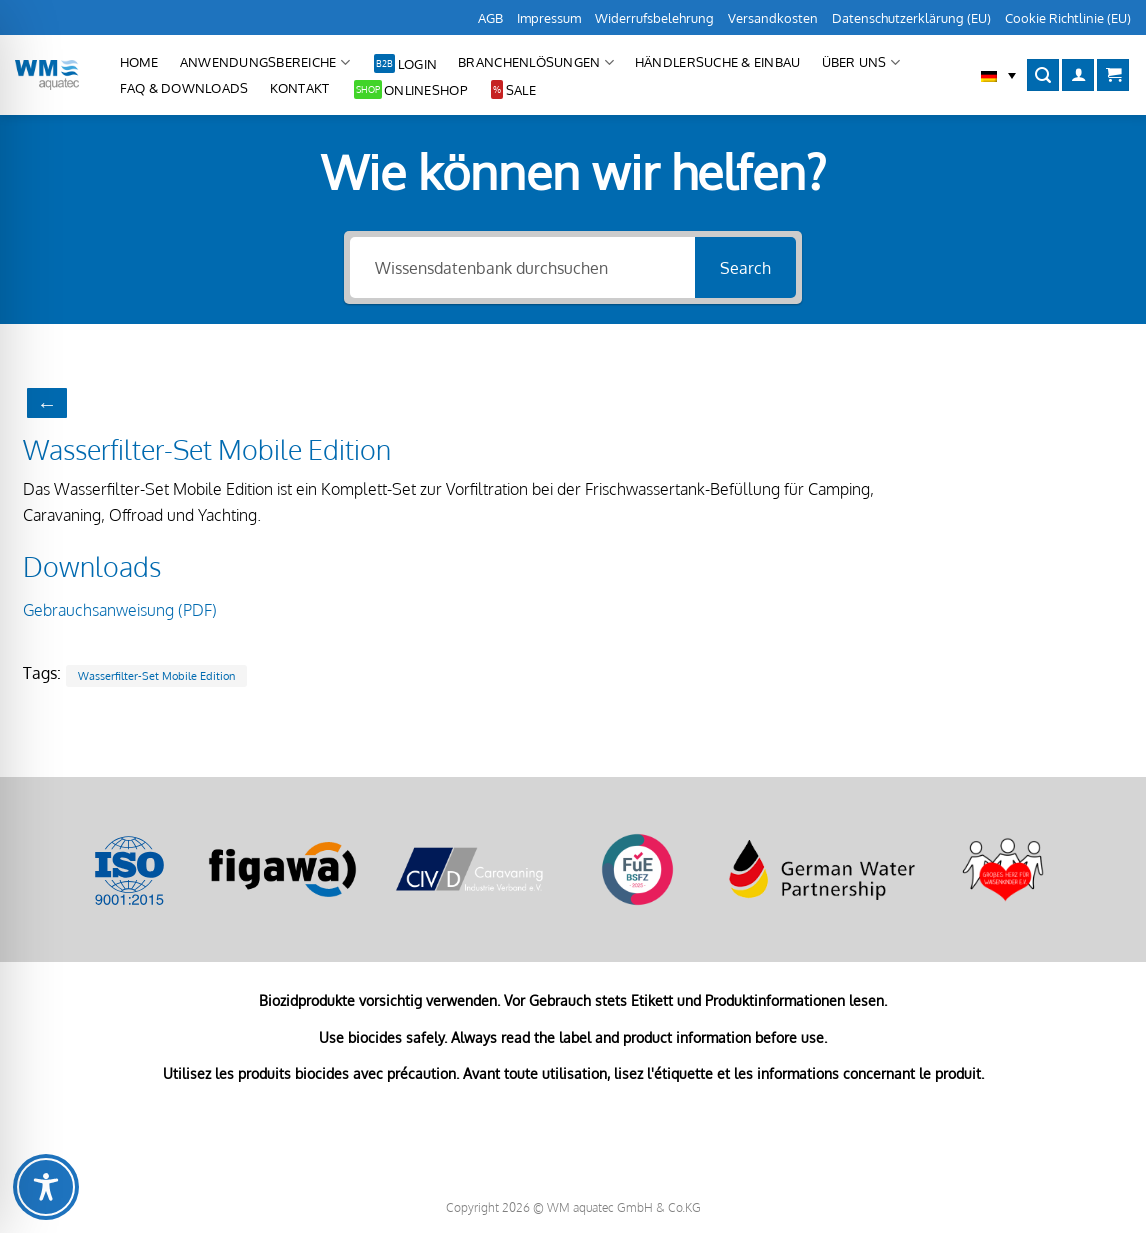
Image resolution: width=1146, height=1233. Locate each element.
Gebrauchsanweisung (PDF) (120, 610)
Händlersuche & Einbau (717, 62)
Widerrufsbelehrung (654, 18)
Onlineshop (425, 90)
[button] (998, 75)
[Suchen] (1043, 75)
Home (139, 62)
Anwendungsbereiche (265, 62)
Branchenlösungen (536, 62)
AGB (490, 18)
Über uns (861, 62)
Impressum (549, 18)
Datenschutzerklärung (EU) (911, 18)
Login (417, 64)
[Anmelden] (1078, 75)
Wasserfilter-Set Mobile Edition (156, 675)
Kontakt (300, 88)
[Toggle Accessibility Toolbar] (46, 1187)
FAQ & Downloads (184, 88)
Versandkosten (773, 18)
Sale (521, 90)
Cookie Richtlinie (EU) (1068, 18)
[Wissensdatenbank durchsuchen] (522, 267)
